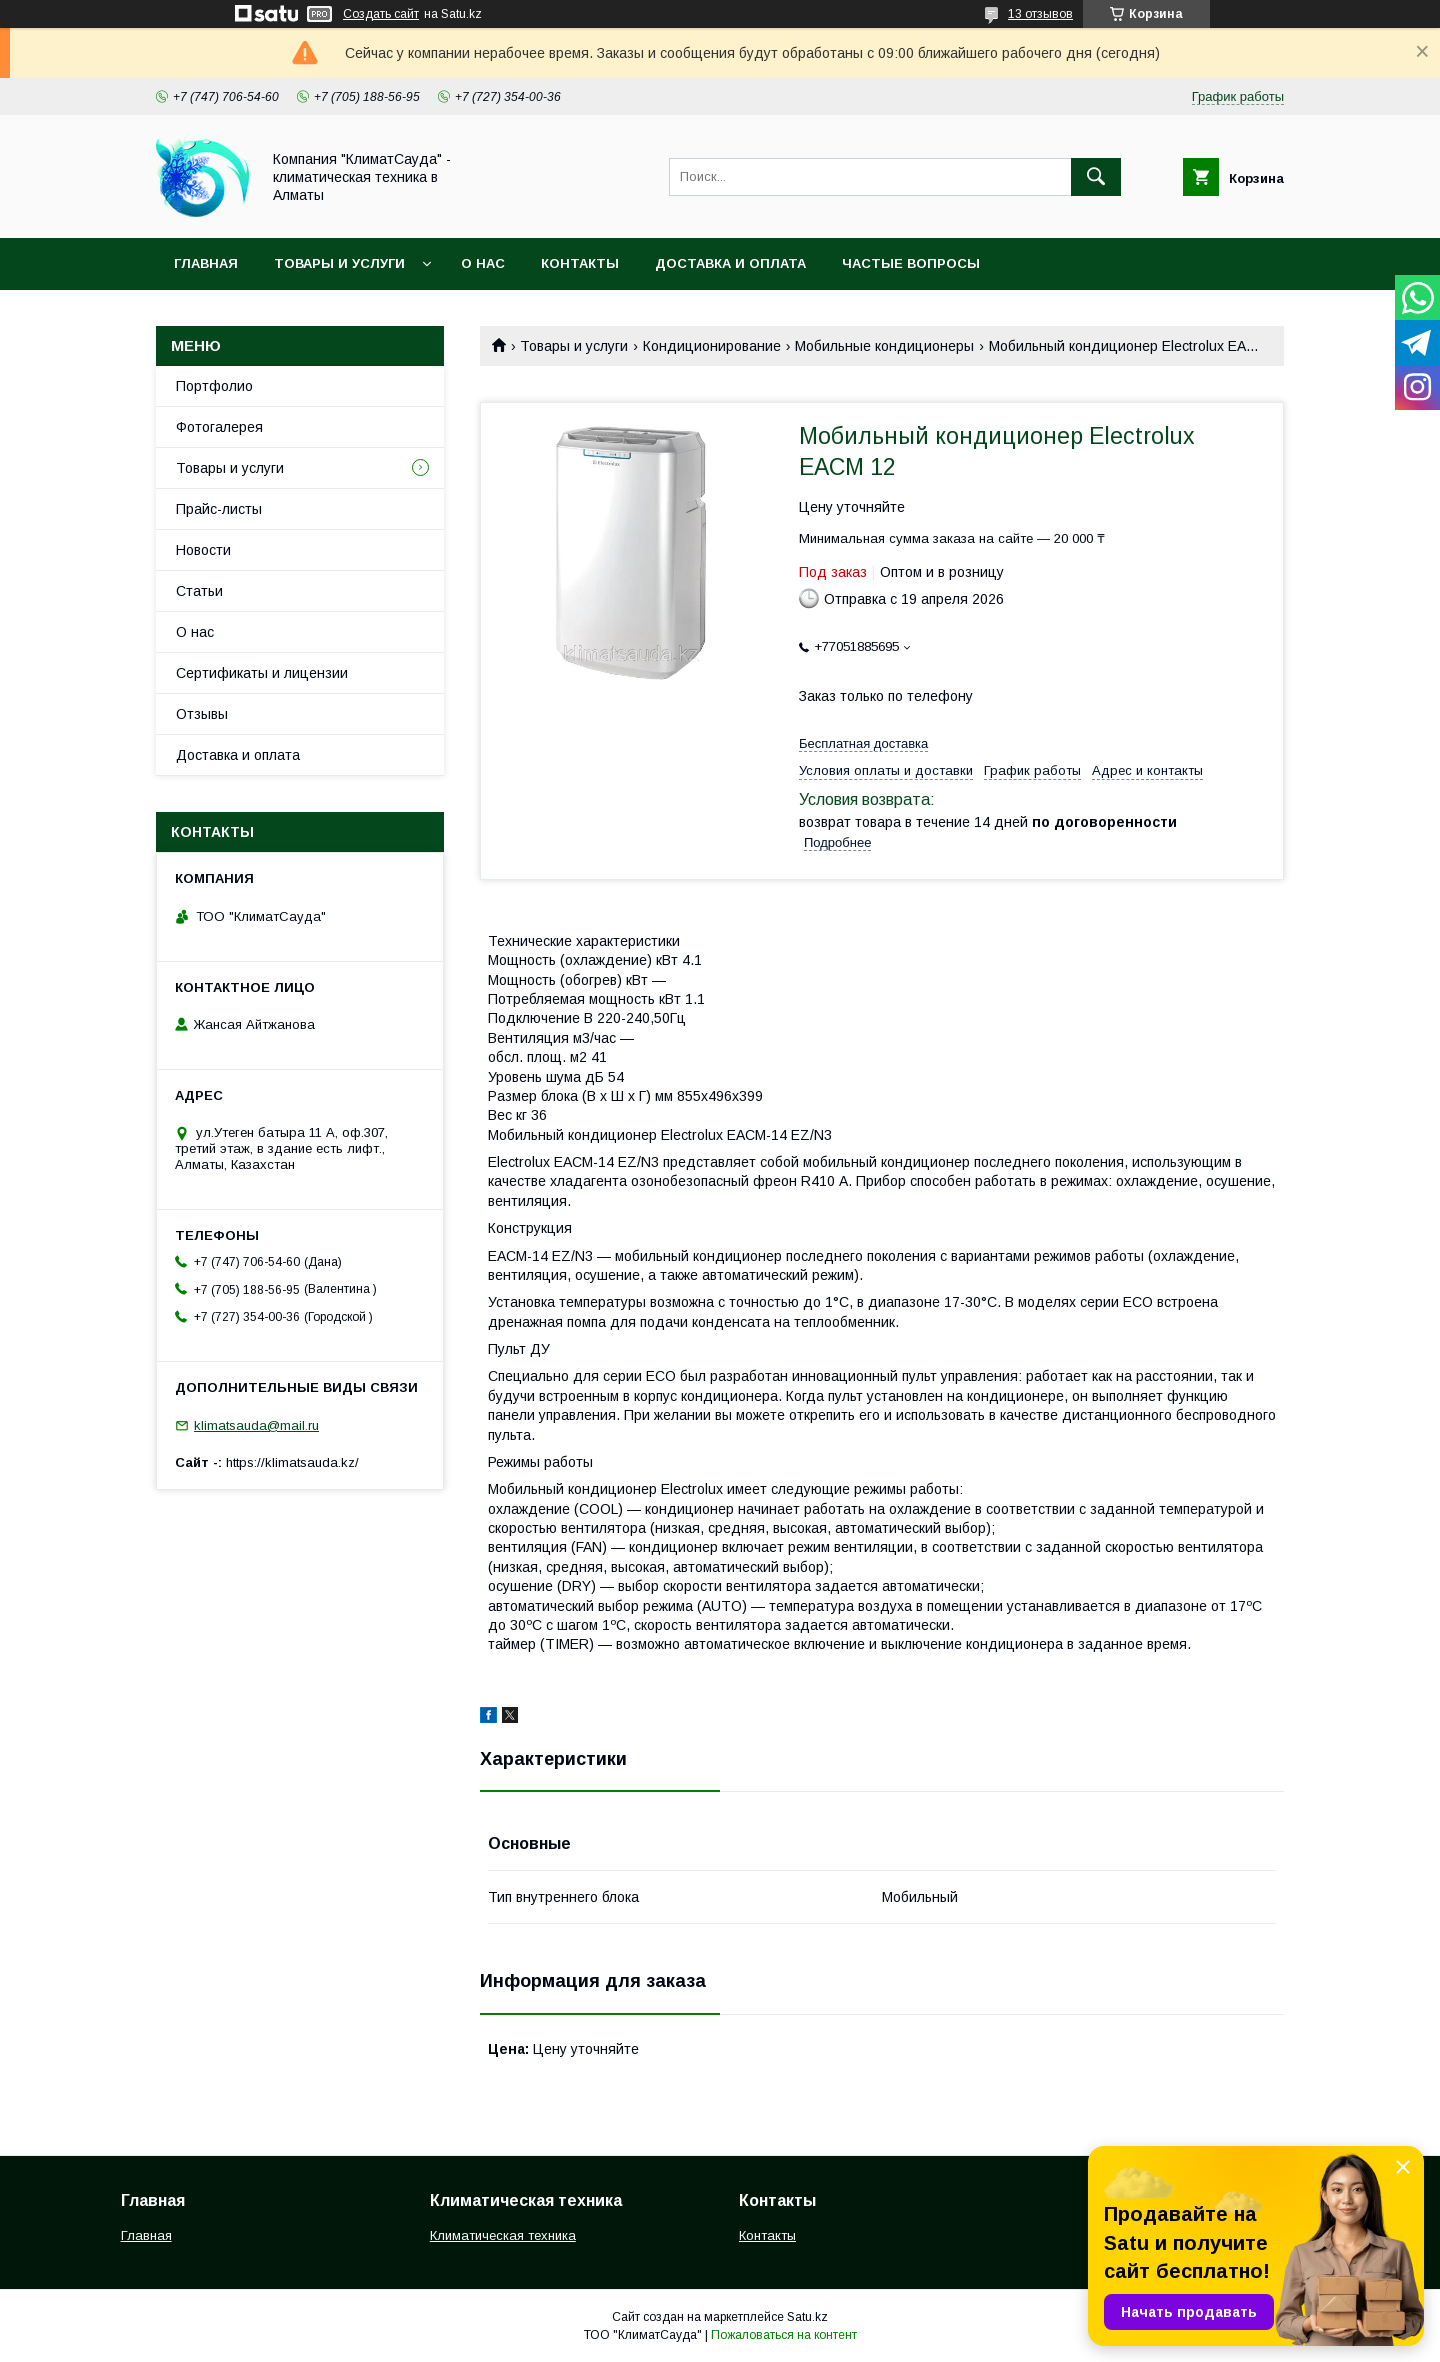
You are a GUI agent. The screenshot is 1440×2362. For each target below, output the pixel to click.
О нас (483, 263)
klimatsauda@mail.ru (256, 1425)
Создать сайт (381, 14)
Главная (206, 263)
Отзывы (202, 714)
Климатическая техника (503, 2235)
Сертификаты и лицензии (262, 673)
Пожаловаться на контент (784, 2335)
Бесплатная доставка (863, 743)
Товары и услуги (339, 263)
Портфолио (214, 386)
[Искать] (1096, 177)
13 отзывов (1040, 14)
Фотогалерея (219, 427)
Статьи (199, 591)
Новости (203, 550)
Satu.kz (807, 2317)
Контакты (580, 263)
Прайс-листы (219, 509)
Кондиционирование (712, 346)
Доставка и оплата (730, 263)
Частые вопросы (911, 263)
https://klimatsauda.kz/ (292, 1462)
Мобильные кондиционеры (884, 346)
